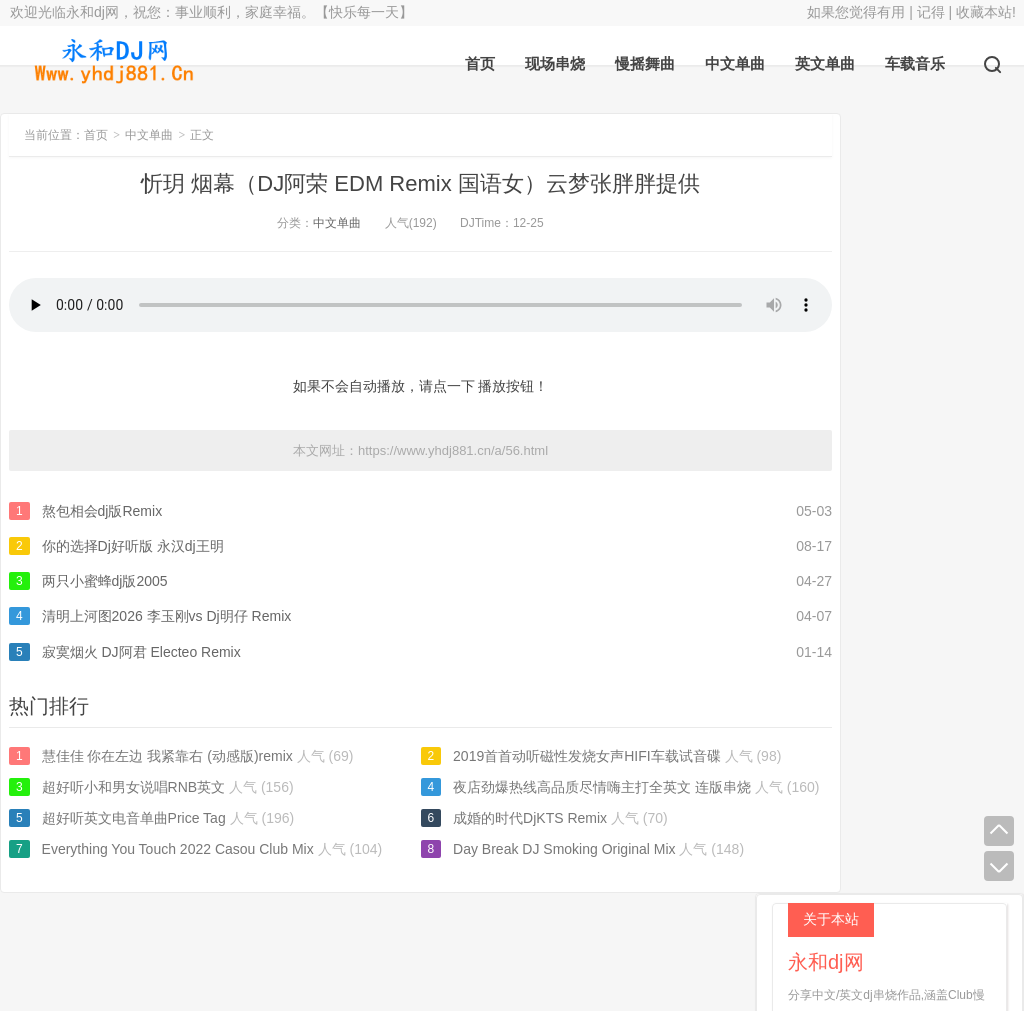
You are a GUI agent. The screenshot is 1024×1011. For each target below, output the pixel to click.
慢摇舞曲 (645, 63)
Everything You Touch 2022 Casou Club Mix (178, 849)
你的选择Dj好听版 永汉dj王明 (133, 546)
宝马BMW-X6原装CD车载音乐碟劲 (902, 402)
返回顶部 (613, 942)
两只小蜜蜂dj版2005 (105, 581)
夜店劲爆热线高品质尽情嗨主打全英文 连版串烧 (554, 787)
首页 (480, 63)
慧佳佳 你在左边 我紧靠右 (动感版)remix (167, 756)
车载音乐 (915, 63)
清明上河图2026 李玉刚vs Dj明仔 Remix (167, 616)
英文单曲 (825, 63)
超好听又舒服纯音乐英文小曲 (885, 643)
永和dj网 (409, 942)
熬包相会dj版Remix (102, 511)
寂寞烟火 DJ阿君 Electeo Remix (141, 652)
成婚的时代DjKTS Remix (482, 818)
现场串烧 (555, 63)
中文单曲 (735, 63)
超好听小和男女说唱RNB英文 (134, 787)
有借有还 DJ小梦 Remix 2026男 (893, 583)
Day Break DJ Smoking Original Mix (516, 849)
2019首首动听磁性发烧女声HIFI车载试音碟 (539, 756)
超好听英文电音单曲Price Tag (134, 818)
